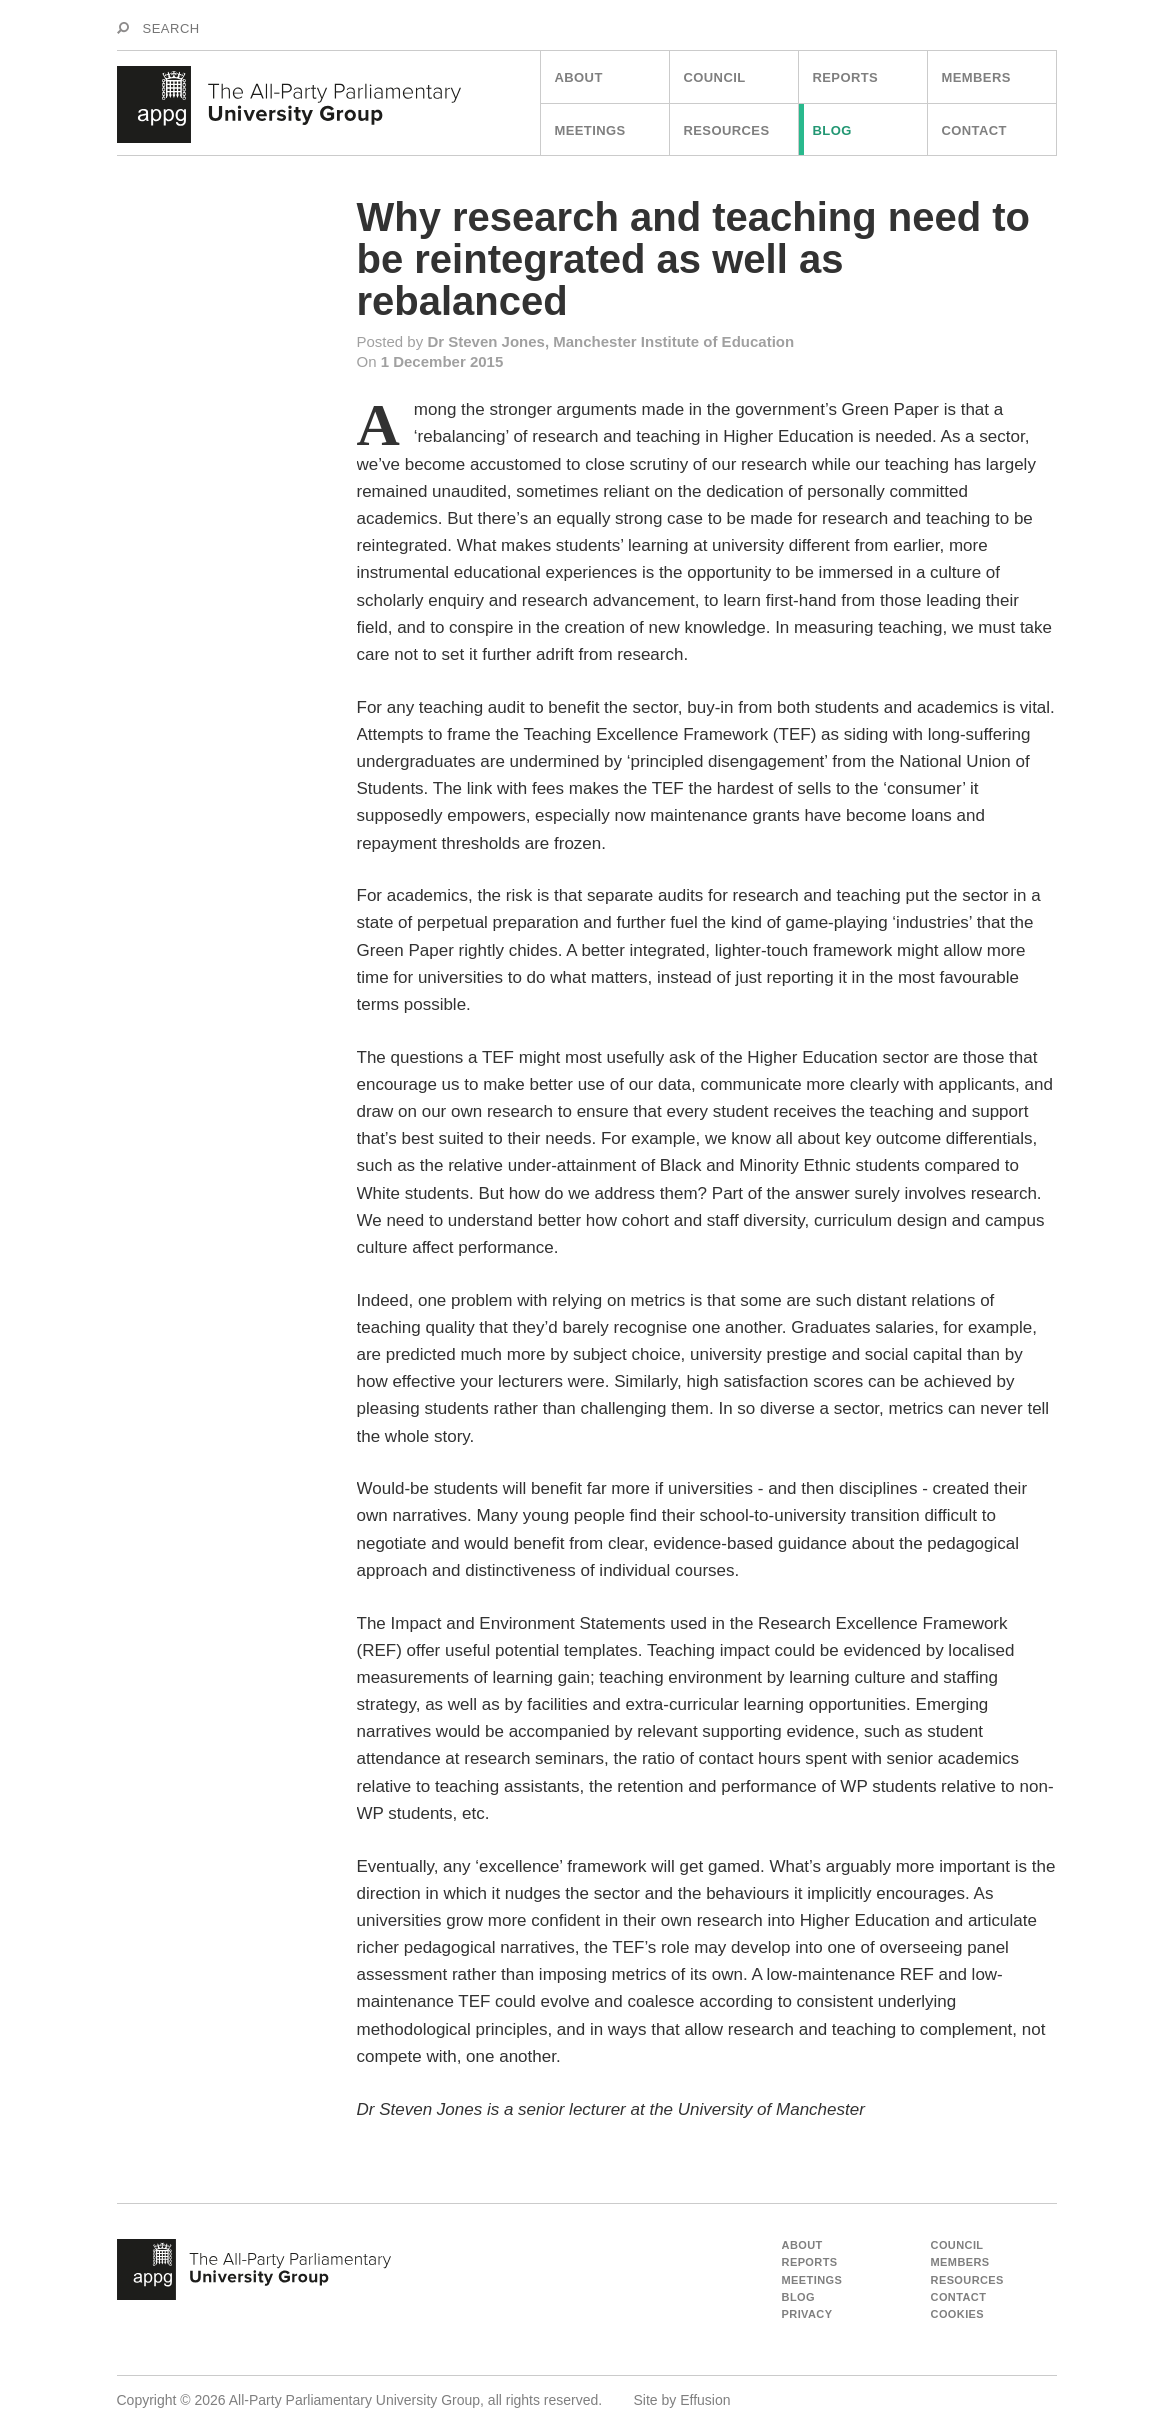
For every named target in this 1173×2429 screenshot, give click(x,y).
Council (715, 77)
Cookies (958, 2314)
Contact (974, 130)
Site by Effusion (682, 2400)
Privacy (807, 2314)
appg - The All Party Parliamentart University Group (254, 2270)
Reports (846, 77)
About (579, 77)
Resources (727, 130)
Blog (832, 130)
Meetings (590, 130)
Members (976, 77)
